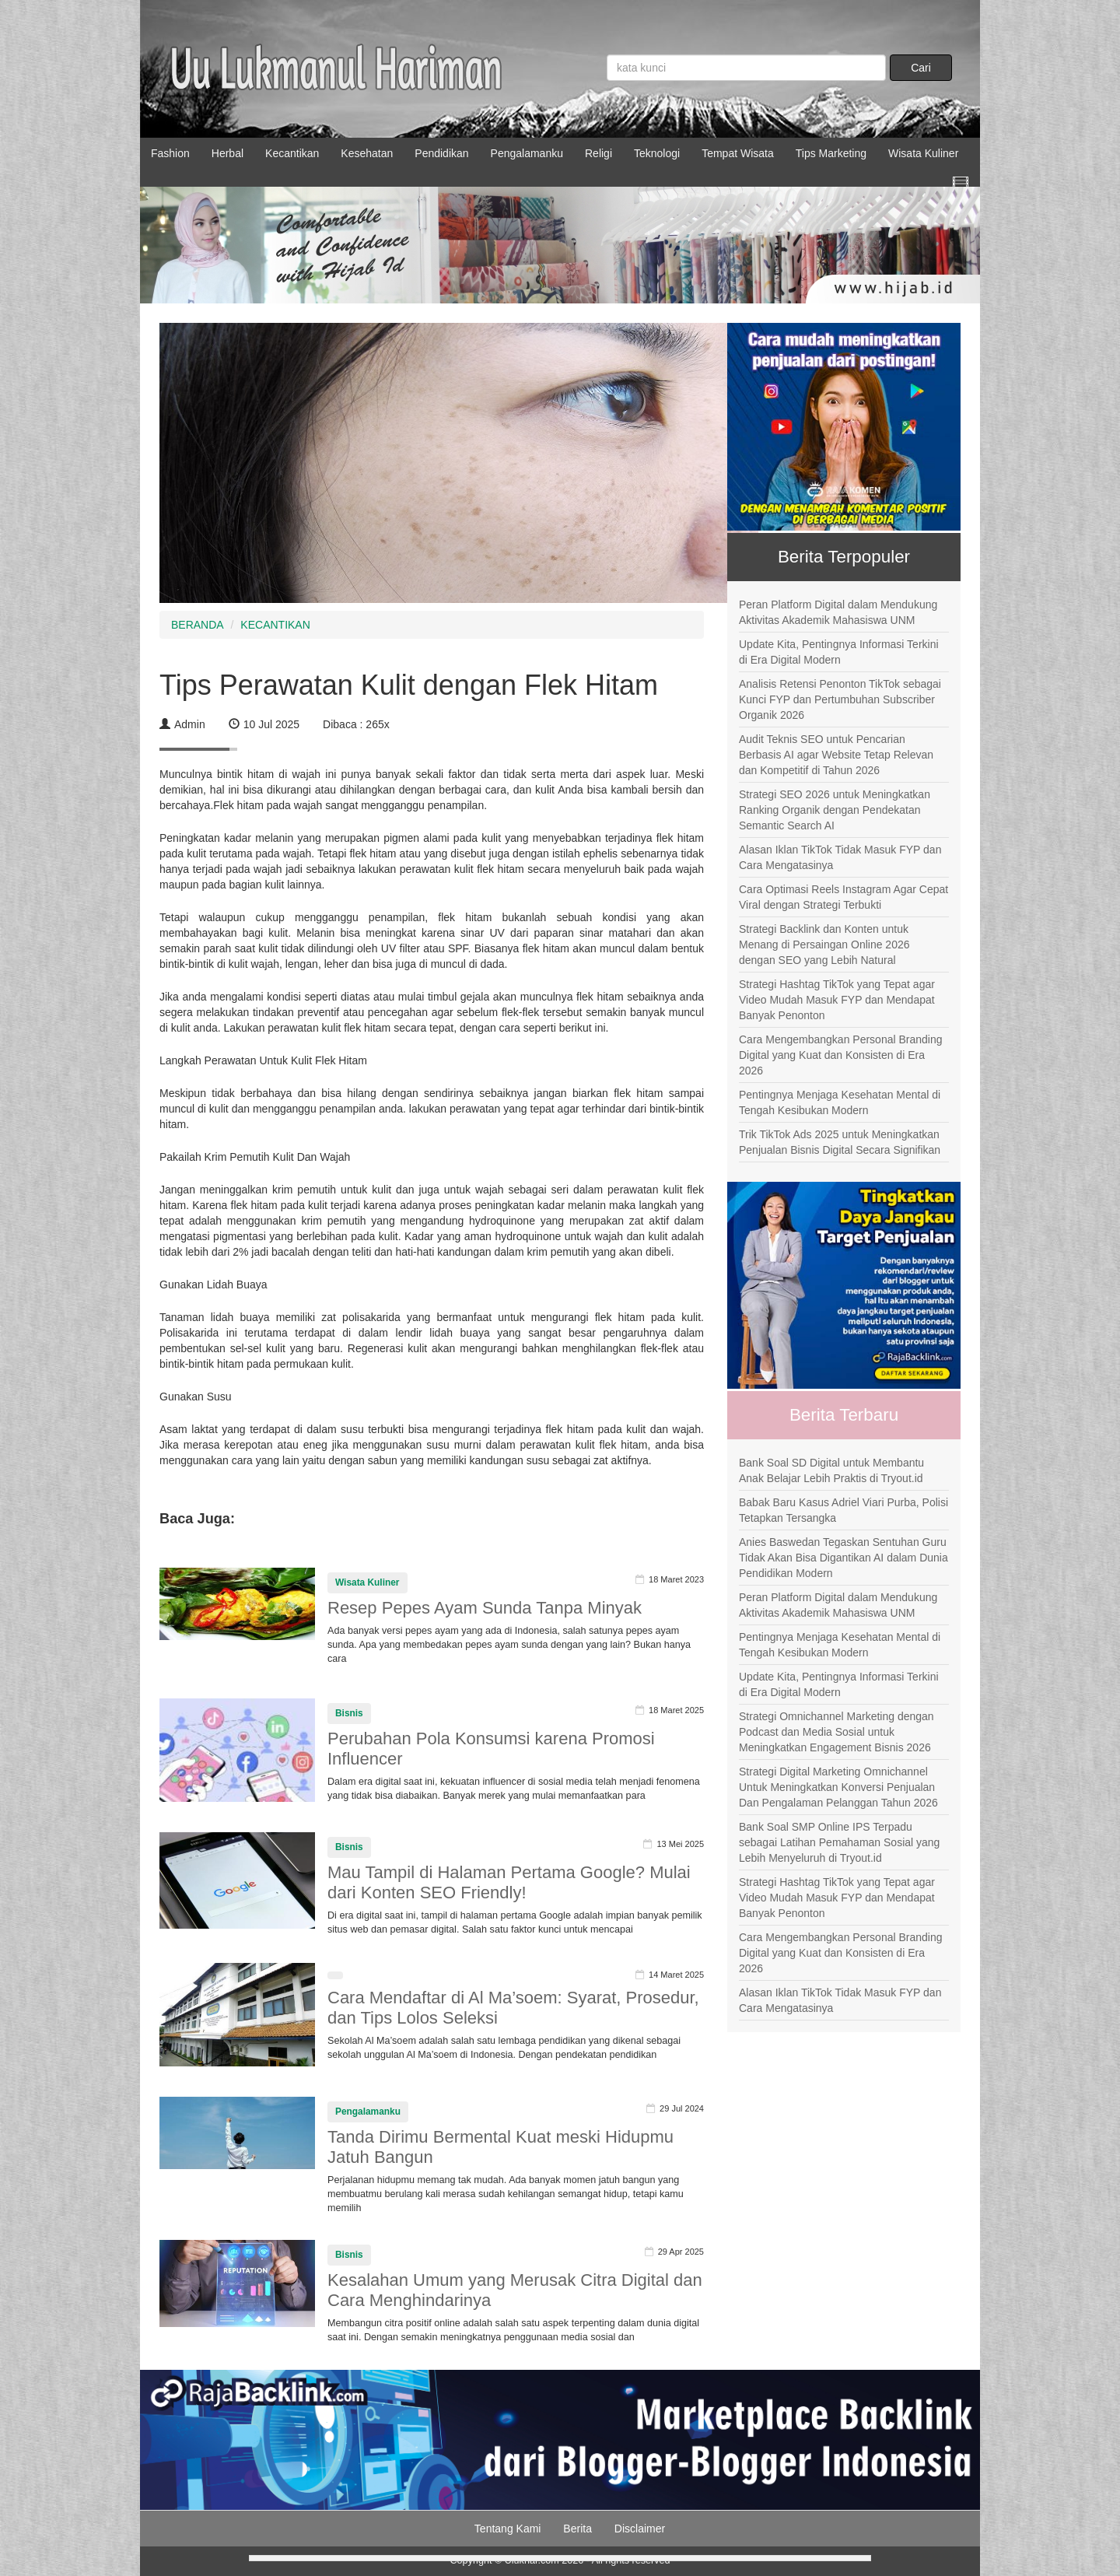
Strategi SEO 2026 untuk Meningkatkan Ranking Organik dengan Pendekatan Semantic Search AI (834, 810)
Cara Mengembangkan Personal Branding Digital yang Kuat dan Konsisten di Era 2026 (841, 1055)
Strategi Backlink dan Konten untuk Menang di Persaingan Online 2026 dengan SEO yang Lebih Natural (824, 944)
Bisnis (349, 1713)
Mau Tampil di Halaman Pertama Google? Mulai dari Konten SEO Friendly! (509, 1882)
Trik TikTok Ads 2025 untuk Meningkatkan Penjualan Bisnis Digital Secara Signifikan (839, 1142)
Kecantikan (292, 153)
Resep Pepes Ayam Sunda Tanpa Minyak (484, 1607)
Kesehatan (367, 153)
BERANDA (197, 625)
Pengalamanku (527, 153)
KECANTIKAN (275, 625)
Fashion (170, 153)
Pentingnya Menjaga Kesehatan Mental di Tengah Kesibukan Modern (839, 1102)
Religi (598, 153)
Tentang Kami (507, 2528)
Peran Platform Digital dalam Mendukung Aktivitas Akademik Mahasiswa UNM (838, 612)
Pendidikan (441, 153)
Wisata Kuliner (923, 153)
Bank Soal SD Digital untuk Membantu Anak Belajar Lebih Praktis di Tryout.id (831, 1470)
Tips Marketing (831, 153)
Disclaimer (639, 2528)
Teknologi (657, 153)
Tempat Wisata (738, 153)
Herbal (227, 153)
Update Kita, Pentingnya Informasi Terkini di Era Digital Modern (839, 652)
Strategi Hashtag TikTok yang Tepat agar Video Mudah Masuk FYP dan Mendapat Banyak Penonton (837, 1000)
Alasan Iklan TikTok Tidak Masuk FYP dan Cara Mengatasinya (840, 857)
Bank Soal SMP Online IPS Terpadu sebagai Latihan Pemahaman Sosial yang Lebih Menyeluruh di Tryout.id (839, 1842)
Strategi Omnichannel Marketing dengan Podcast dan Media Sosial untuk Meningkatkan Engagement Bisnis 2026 (836, 1732)
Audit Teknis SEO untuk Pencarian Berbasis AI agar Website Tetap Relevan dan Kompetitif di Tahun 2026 (836, 754)
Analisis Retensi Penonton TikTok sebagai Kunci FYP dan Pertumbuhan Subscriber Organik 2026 (840, 699)
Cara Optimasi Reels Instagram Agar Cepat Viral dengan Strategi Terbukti (843, 897)
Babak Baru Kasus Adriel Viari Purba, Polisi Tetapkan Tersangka (843, 1510)
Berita (577, 2528)
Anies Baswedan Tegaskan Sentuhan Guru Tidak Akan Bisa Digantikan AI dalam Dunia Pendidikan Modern (843, 1557)
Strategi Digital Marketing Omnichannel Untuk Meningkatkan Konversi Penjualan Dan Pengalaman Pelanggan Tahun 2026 (838, 1787)
